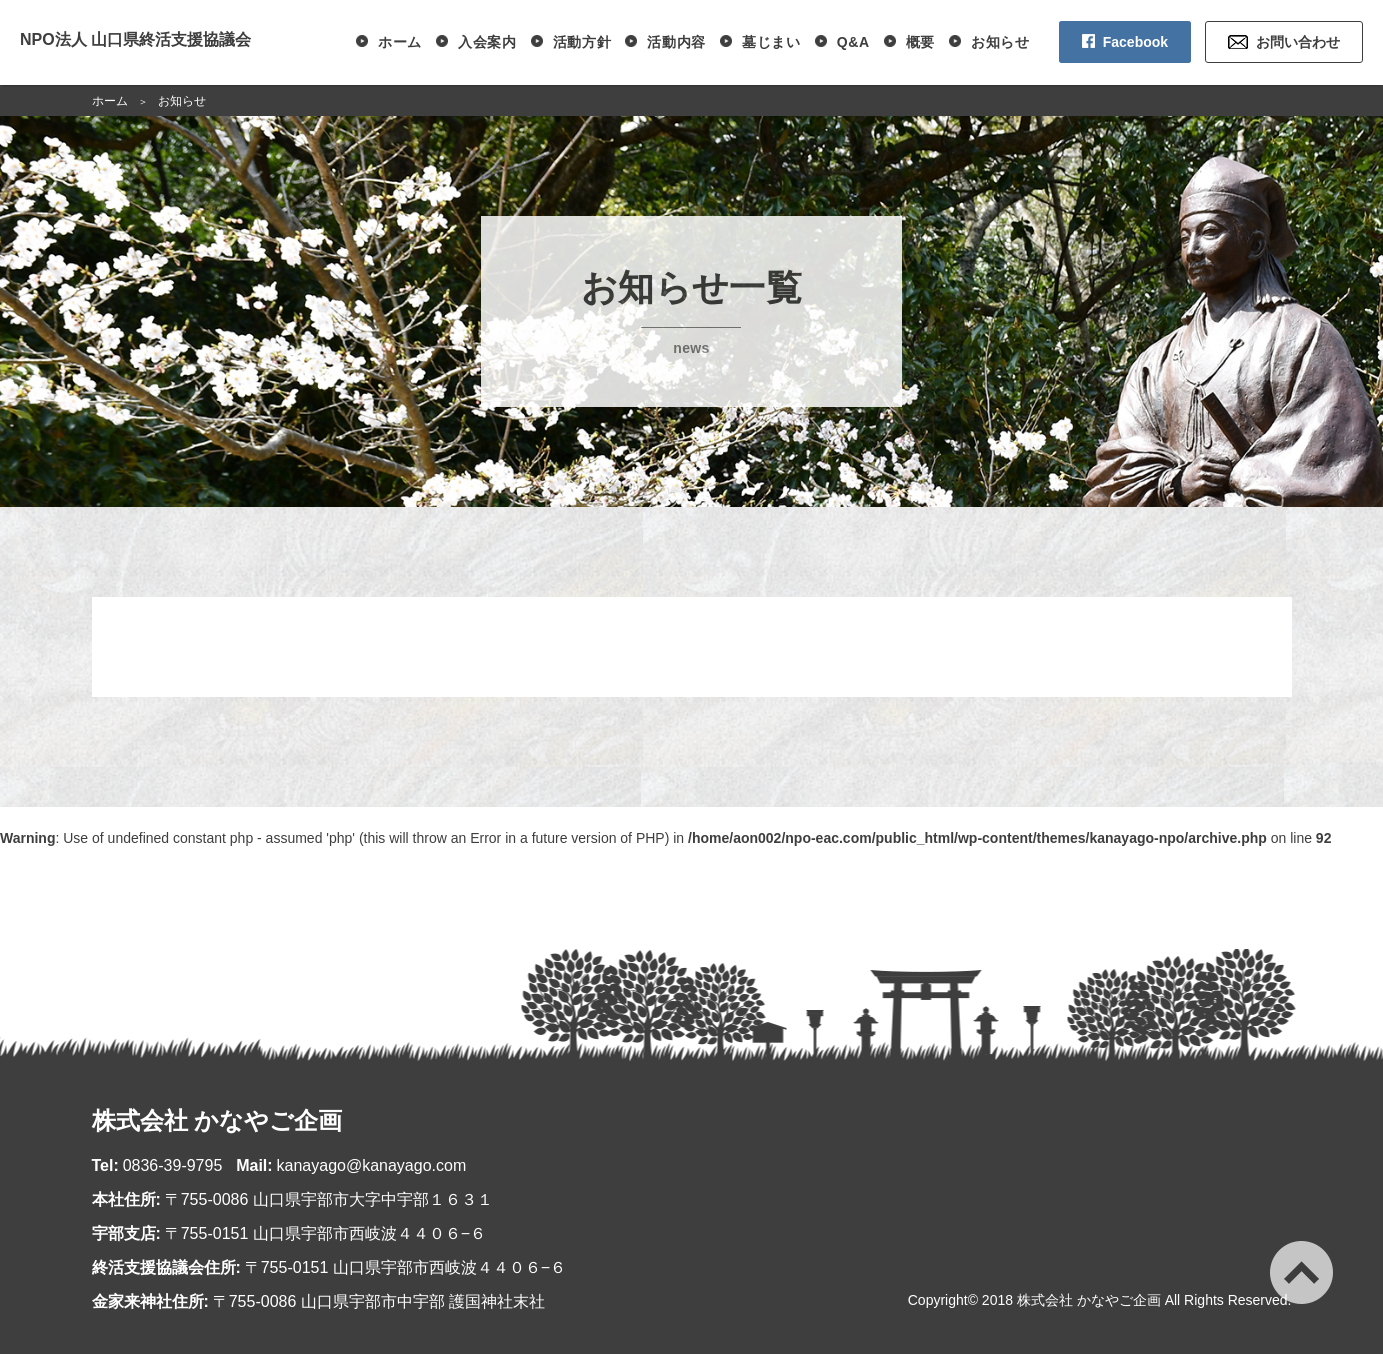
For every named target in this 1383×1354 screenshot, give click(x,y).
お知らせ (1000, 42)
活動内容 (676, 42)
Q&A (853, 42)
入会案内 (487, 42)
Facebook (1135, 42)
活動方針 (582, 42)
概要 (920, 42)
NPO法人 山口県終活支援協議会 (135, 39)
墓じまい (771, 42)
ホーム (400, 42)
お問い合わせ (1298, 42)
